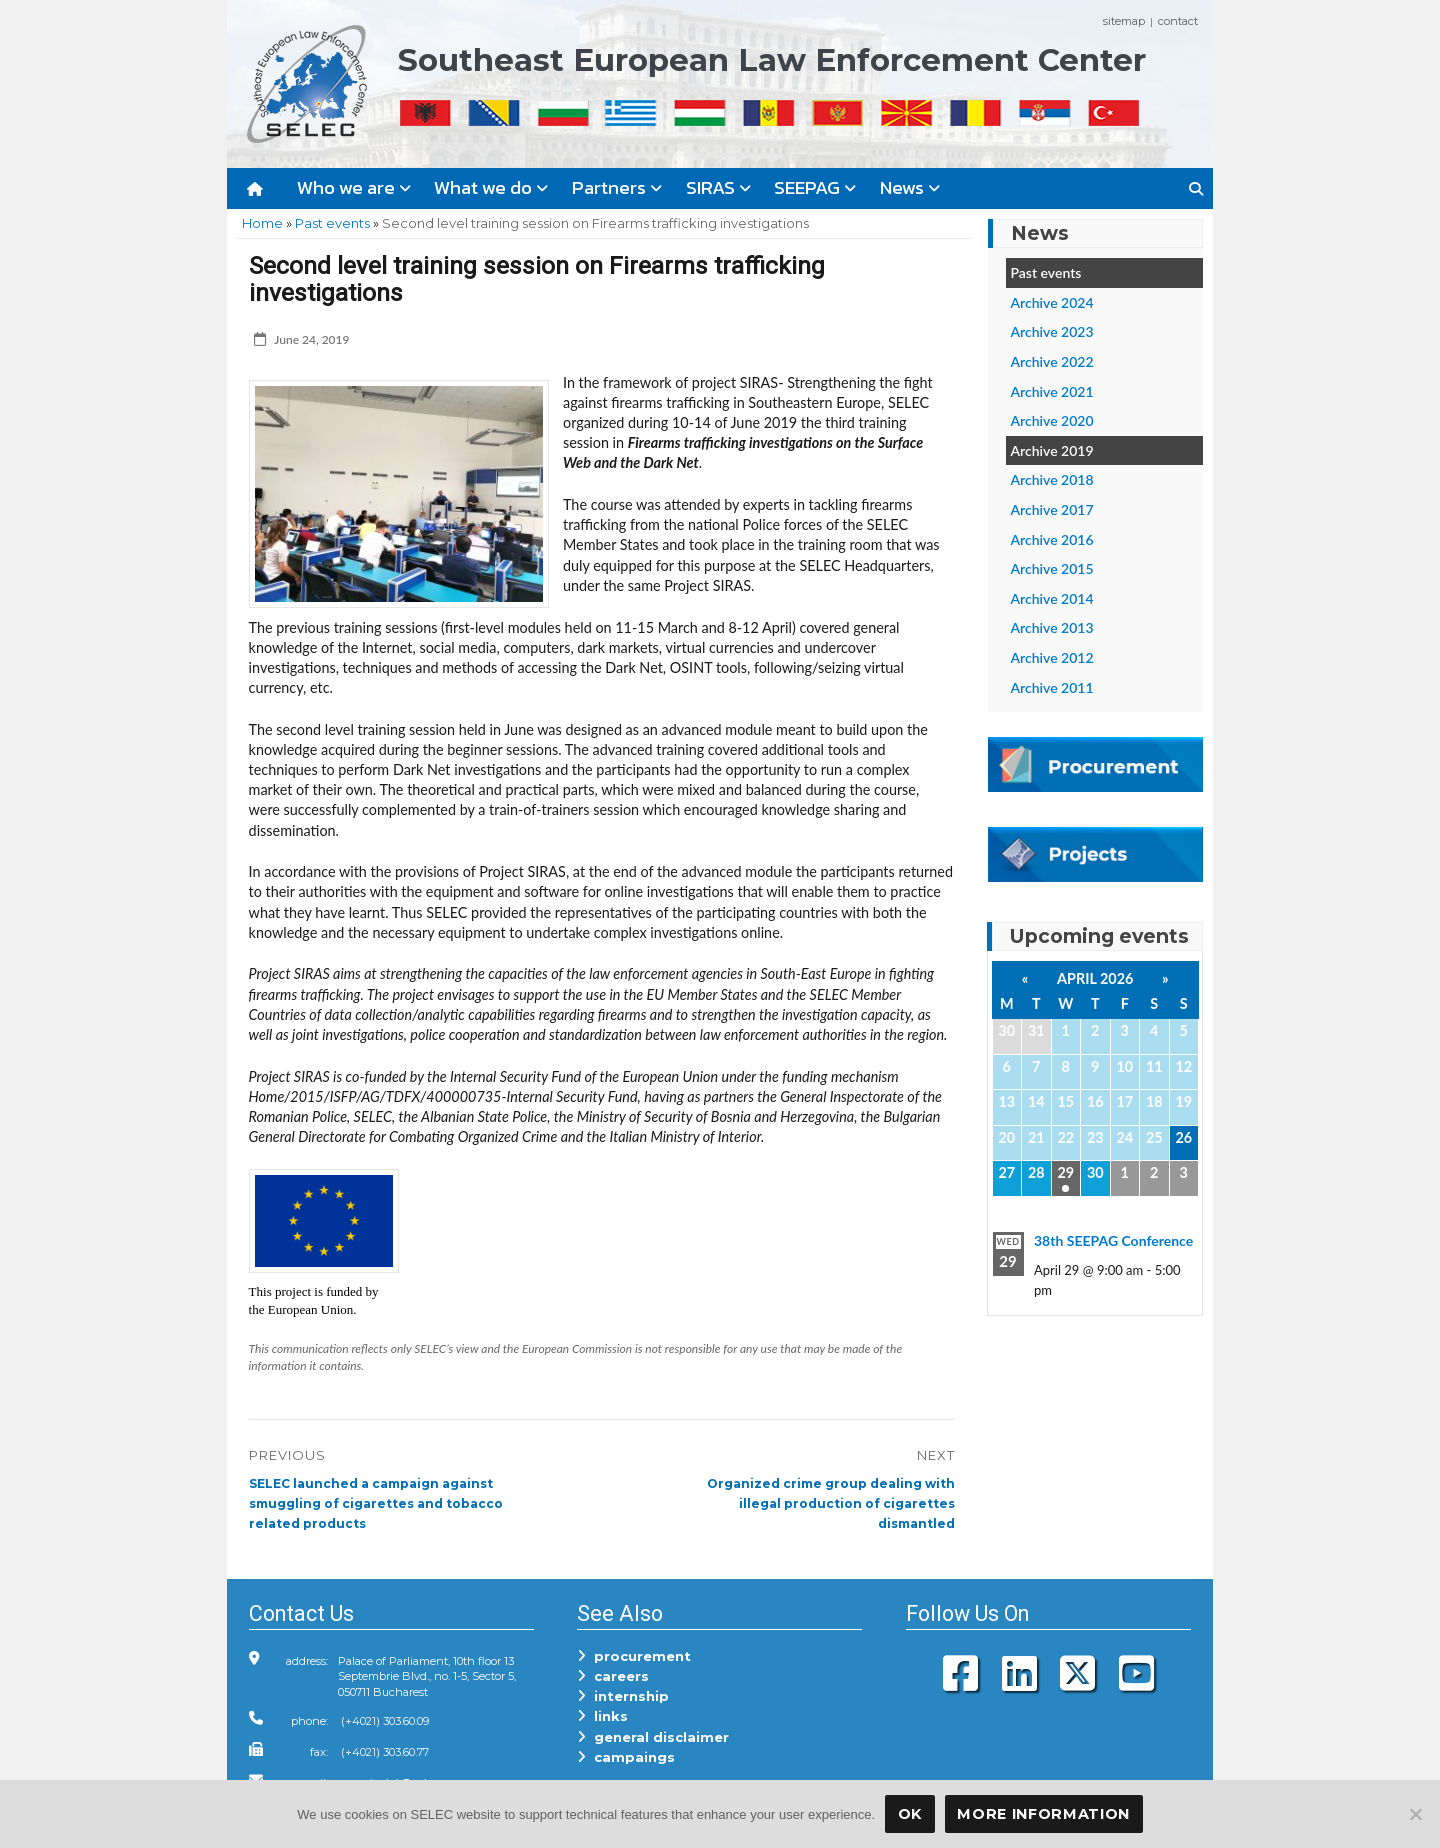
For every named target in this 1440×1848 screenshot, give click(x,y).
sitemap (1124, 21)
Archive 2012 (1052, 657)
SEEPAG (815, 187)
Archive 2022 (1052, 361)
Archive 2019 (1052, 450)
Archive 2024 (1052, 302)
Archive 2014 (1052, 598)
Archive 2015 (1052, 568)
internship (623, 1696)
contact (1178, 21)
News (910, 187)
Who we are (354, 187)
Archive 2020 (1052, 420)
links (602, 1716)
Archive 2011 (1052, 687)
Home (262, 223)
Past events (332, 223)
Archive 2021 (1052, 391)
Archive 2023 (1052, 331)
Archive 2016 (1052, 539)
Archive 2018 (1052, 479)
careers (613, 1676)
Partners (617, 187)
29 (1065, 1172)
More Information (1043, 1814)
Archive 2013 (1052, 627)
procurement (634, 1656)
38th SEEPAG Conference (1113, 1240)
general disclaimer (653, 1737)
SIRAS (718, 187)
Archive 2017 (1052, 509)
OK (910, 1814)
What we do (491, 187)
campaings (626, 1757)
